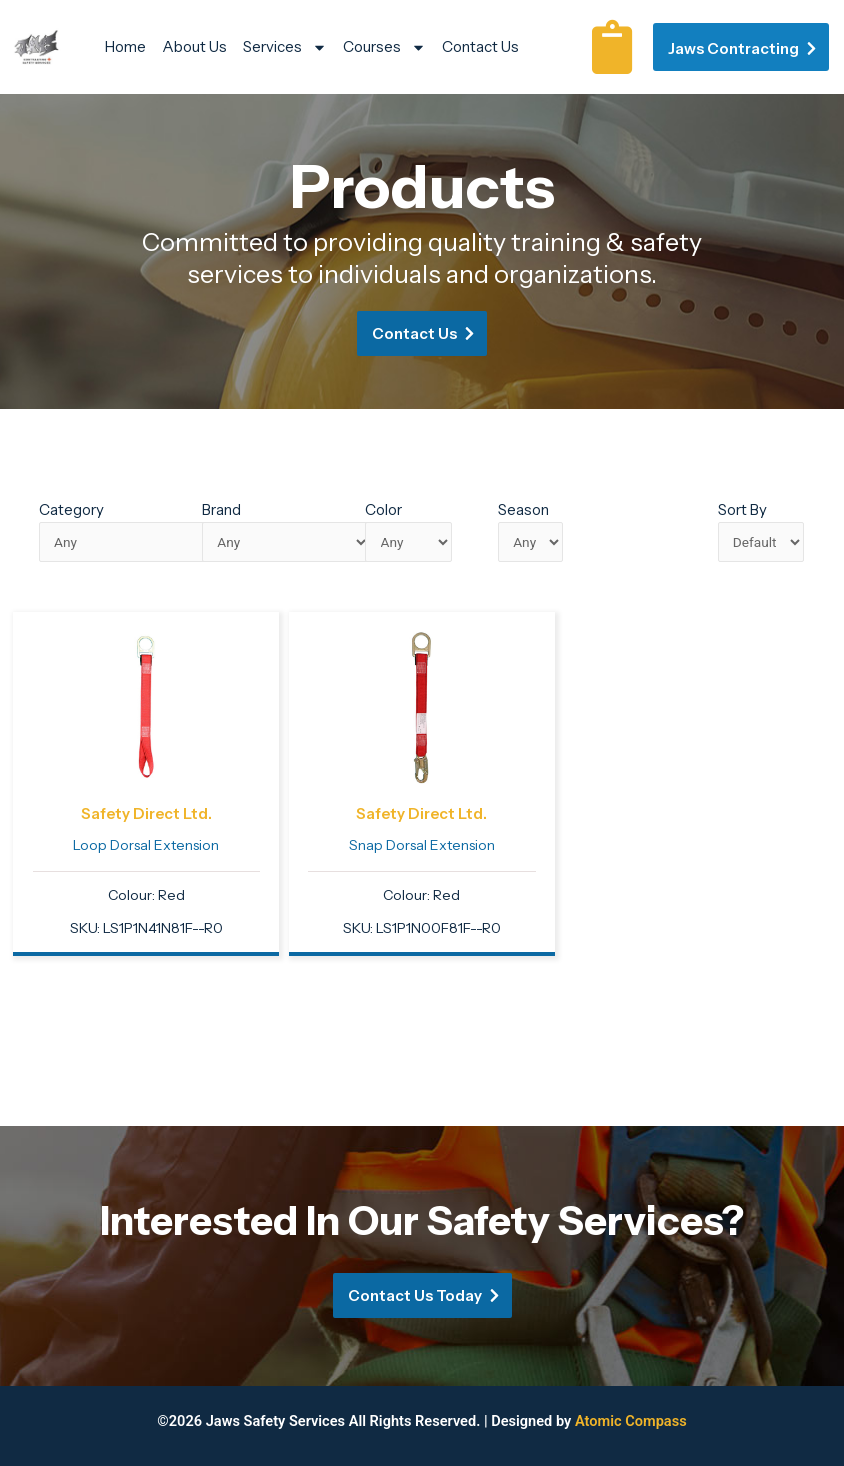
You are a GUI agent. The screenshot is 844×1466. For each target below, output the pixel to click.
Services (285, 47)
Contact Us (480, 46)
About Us (194, 46)
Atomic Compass (631, 1421)
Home (125, 46)
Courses (384, 47)
